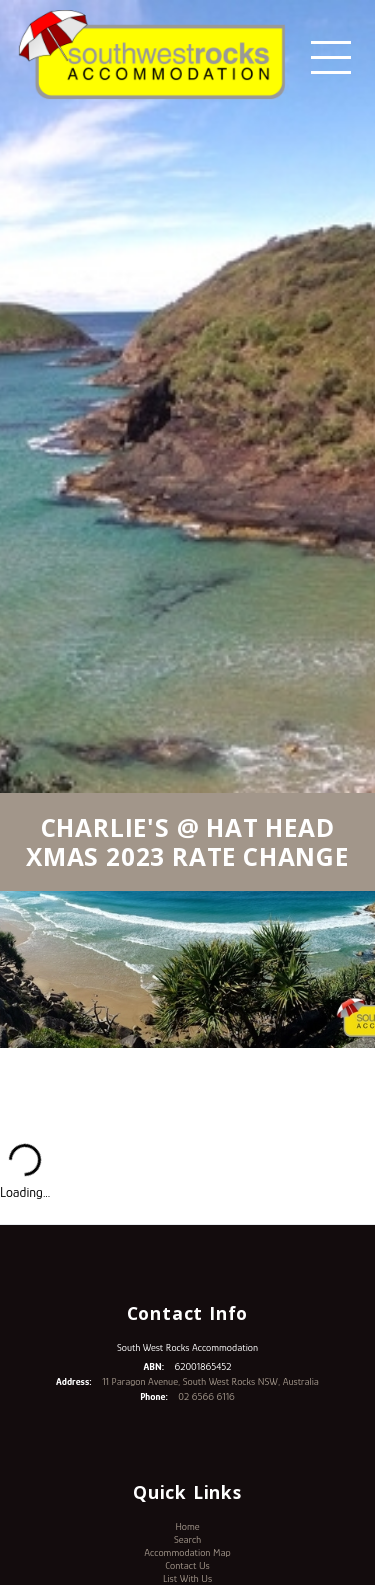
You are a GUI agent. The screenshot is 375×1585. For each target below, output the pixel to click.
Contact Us (187, 1565)
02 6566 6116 (206, 1396)
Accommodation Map (187, 1552)
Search (187, 1539)
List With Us (187, 1578)
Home (187, 1526)
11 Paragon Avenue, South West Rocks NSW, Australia (210, 1381)
